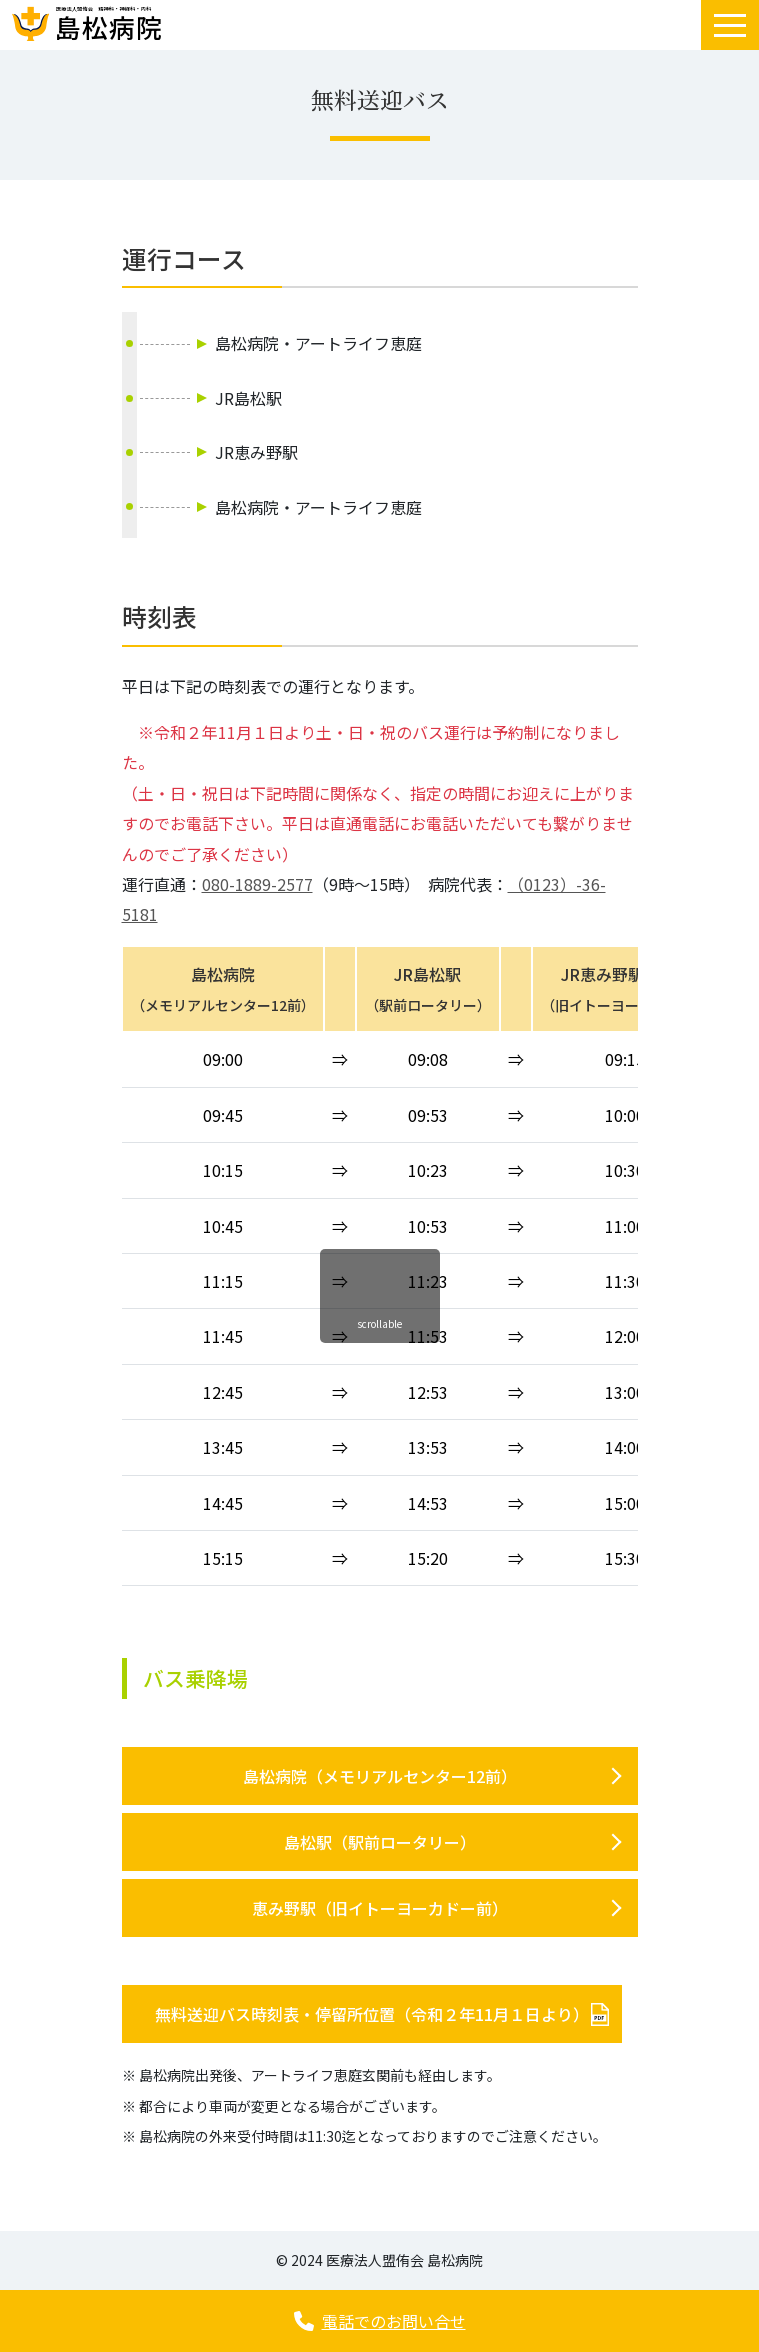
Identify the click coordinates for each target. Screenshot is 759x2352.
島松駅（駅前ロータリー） (380, 1842)
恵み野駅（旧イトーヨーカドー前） (380, 1908)
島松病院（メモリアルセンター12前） (380, 1776)
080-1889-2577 (257, 884)
